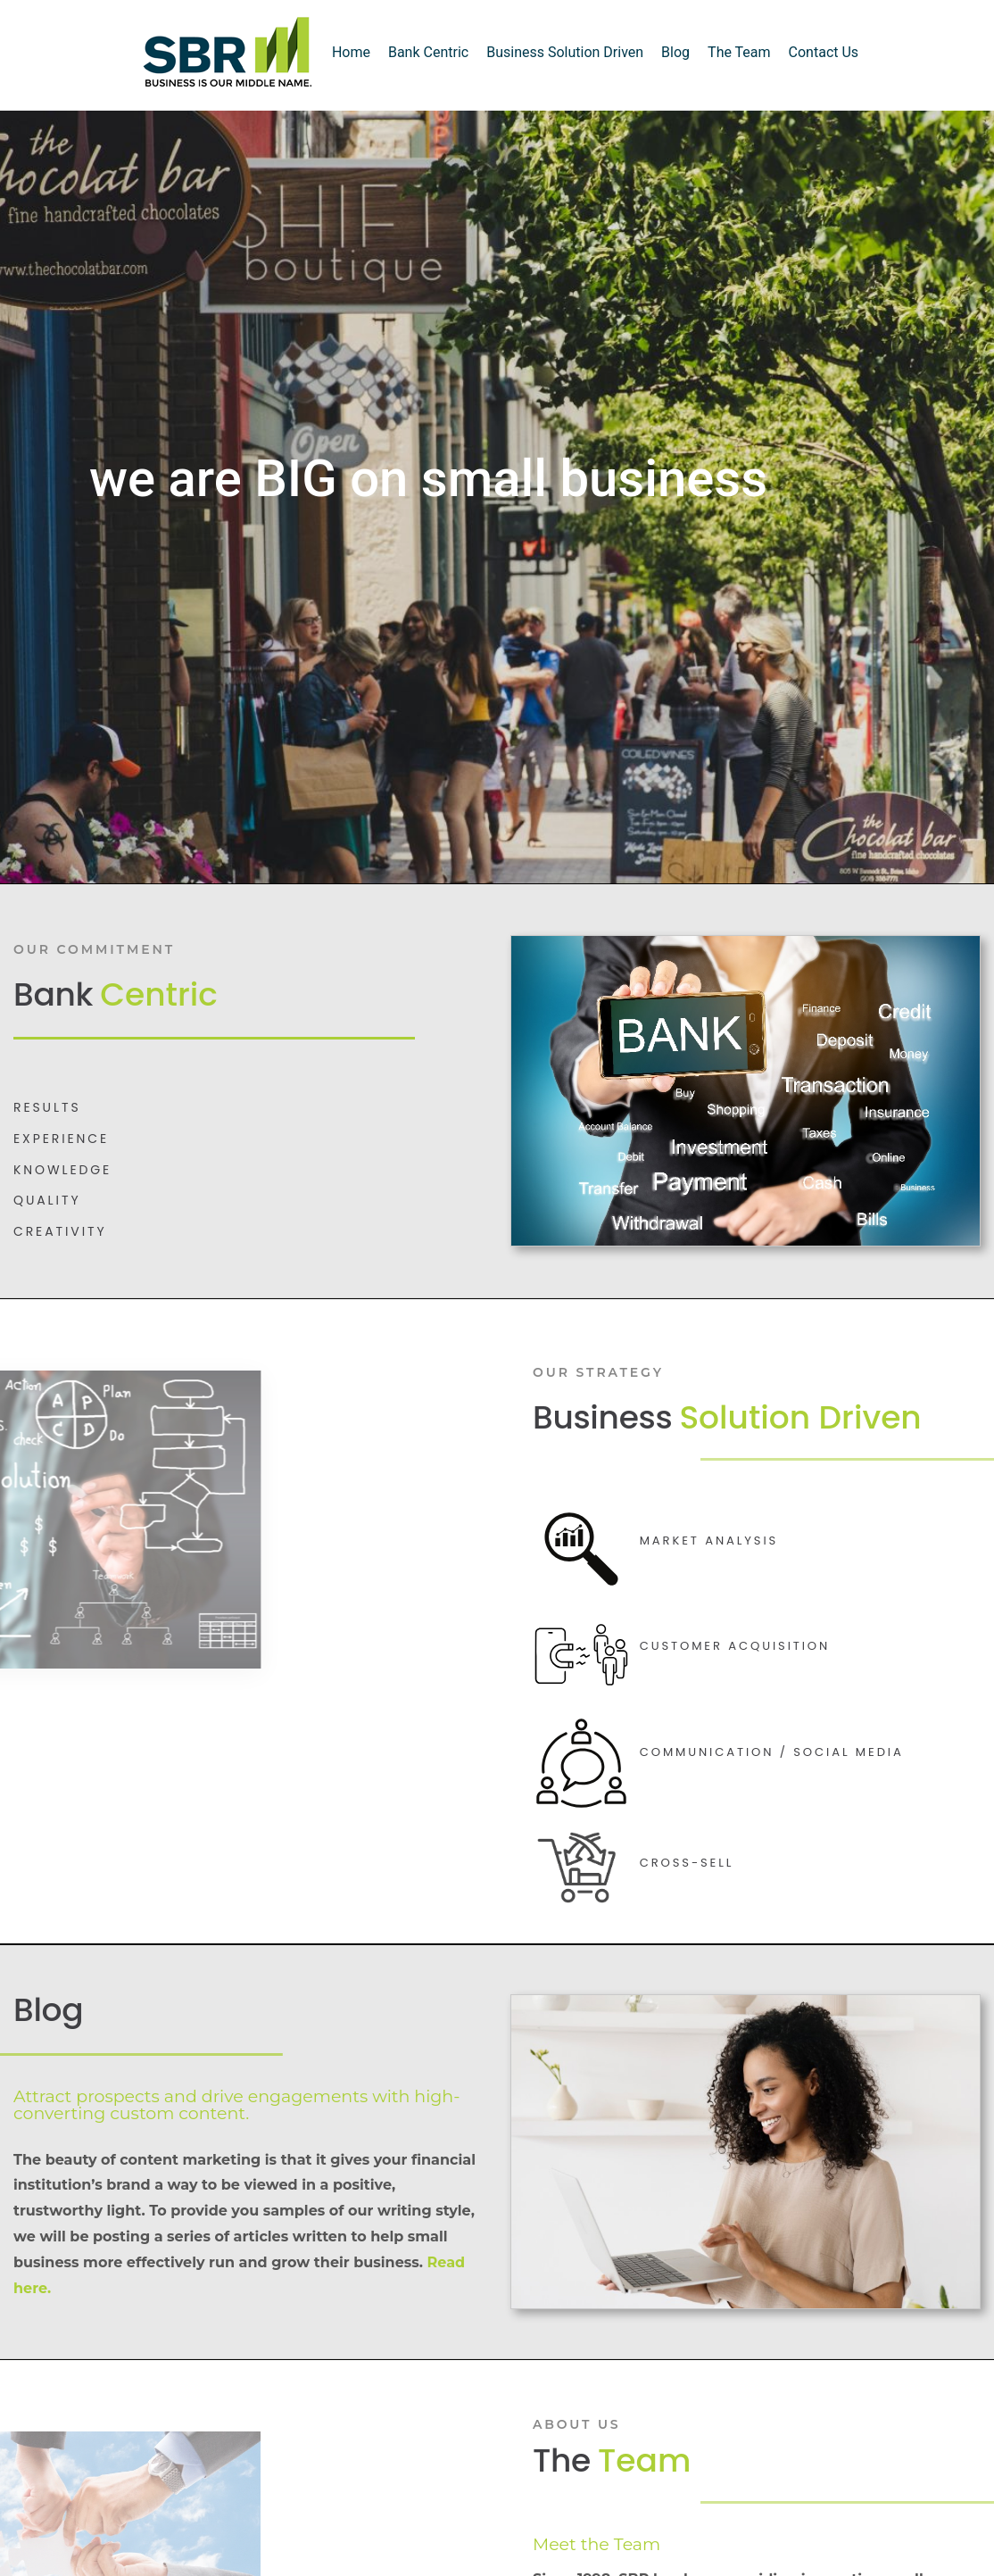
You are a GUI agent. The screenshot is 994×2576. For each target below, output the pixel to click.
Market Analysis (709, 1540)
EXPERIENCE (61, 1138)
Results (47, 1107)
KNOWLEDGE (62, 1170)
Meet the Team (596, 2544)
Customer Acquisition (735, 1645)
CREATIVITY (60, 1231)
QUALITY (46, 1200)
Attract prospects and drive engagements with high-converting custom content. (236, 2105)
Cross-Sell (687, 1862)
